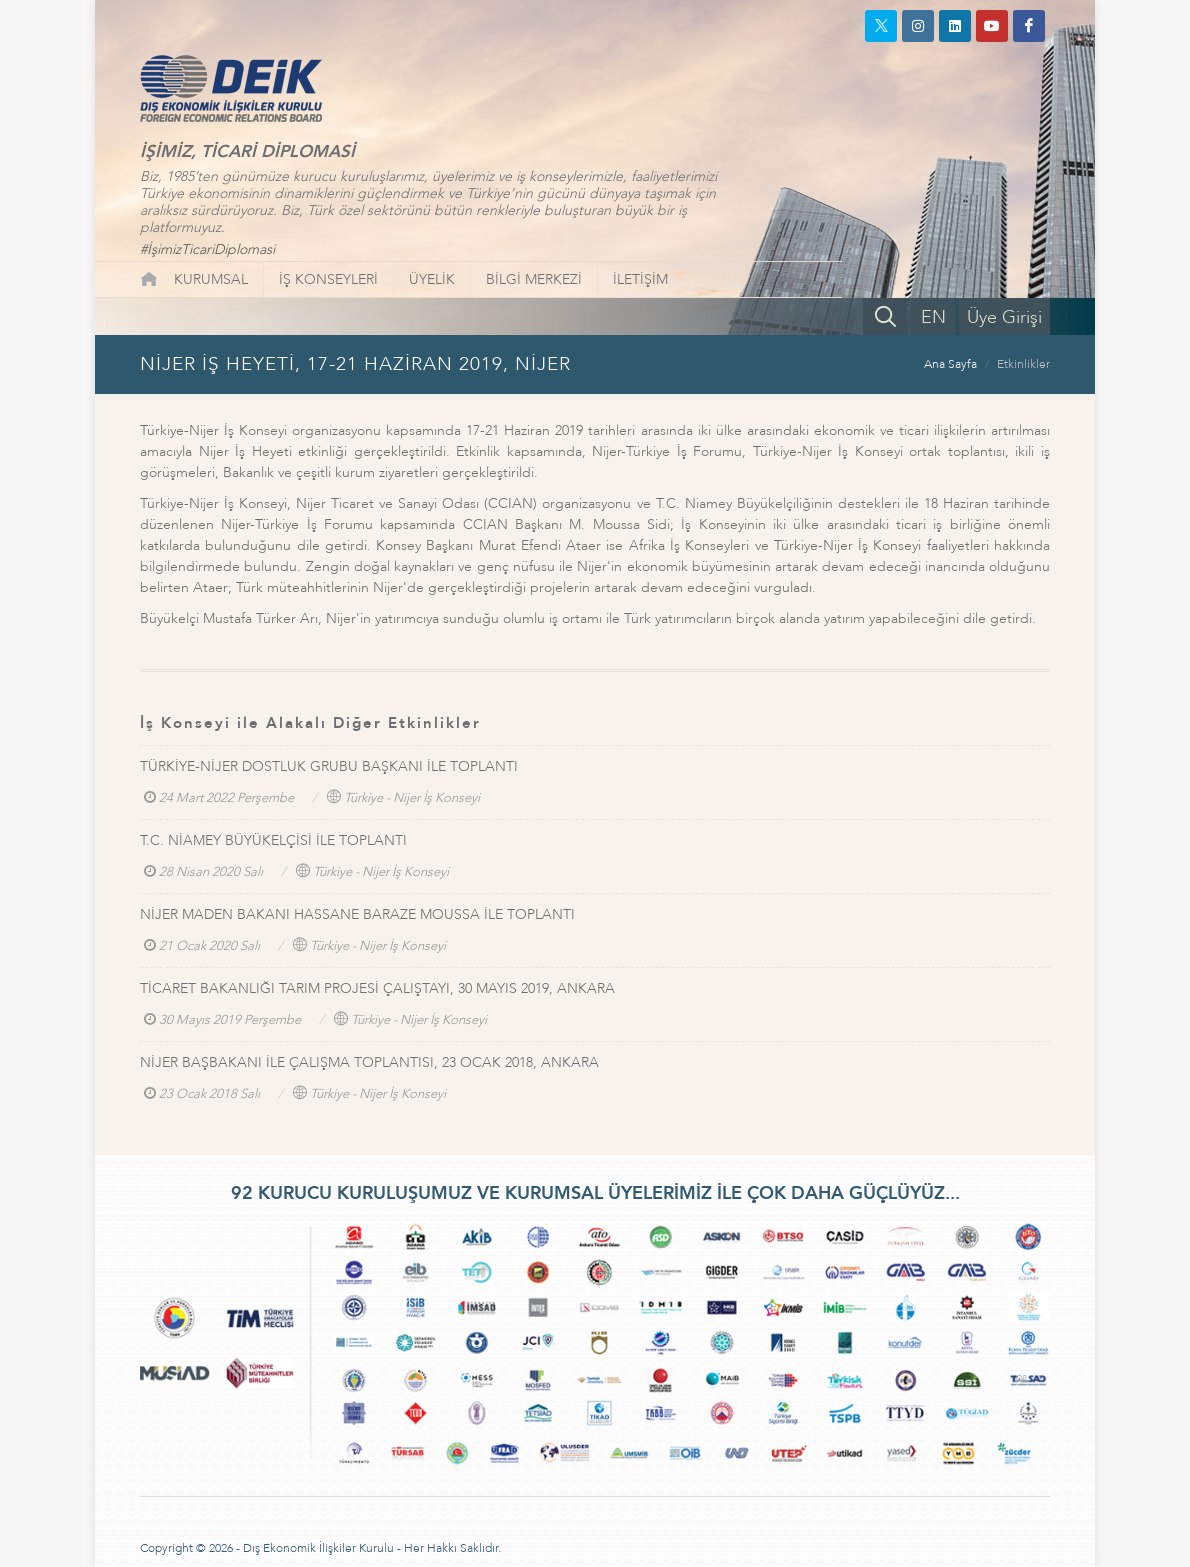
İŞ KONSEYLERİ (328, 279)
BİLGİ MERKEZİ (534, 279)
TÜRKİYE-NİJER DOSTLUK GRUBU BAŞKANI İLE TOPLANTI (329, 766)
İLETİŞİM (640, 279)
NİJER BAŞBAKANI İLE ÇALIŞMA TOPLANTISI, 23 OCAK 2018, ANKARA (369, 1062)
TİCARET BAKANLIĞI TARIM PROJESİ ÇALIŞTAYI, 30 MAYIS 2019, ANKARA (377, 988)
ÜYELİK (432, 279)
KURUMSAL (211, 279)
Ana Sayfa (950, 364)
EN (933, 317)
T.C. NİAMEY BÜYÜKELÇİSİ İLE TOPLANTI (273, 840)
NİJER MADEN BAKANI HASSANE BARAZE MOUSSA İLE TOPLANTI (357, 914)
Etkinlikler (1023, 364)
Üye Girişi (1004, 317)
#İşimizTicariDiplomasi (207, 249)
